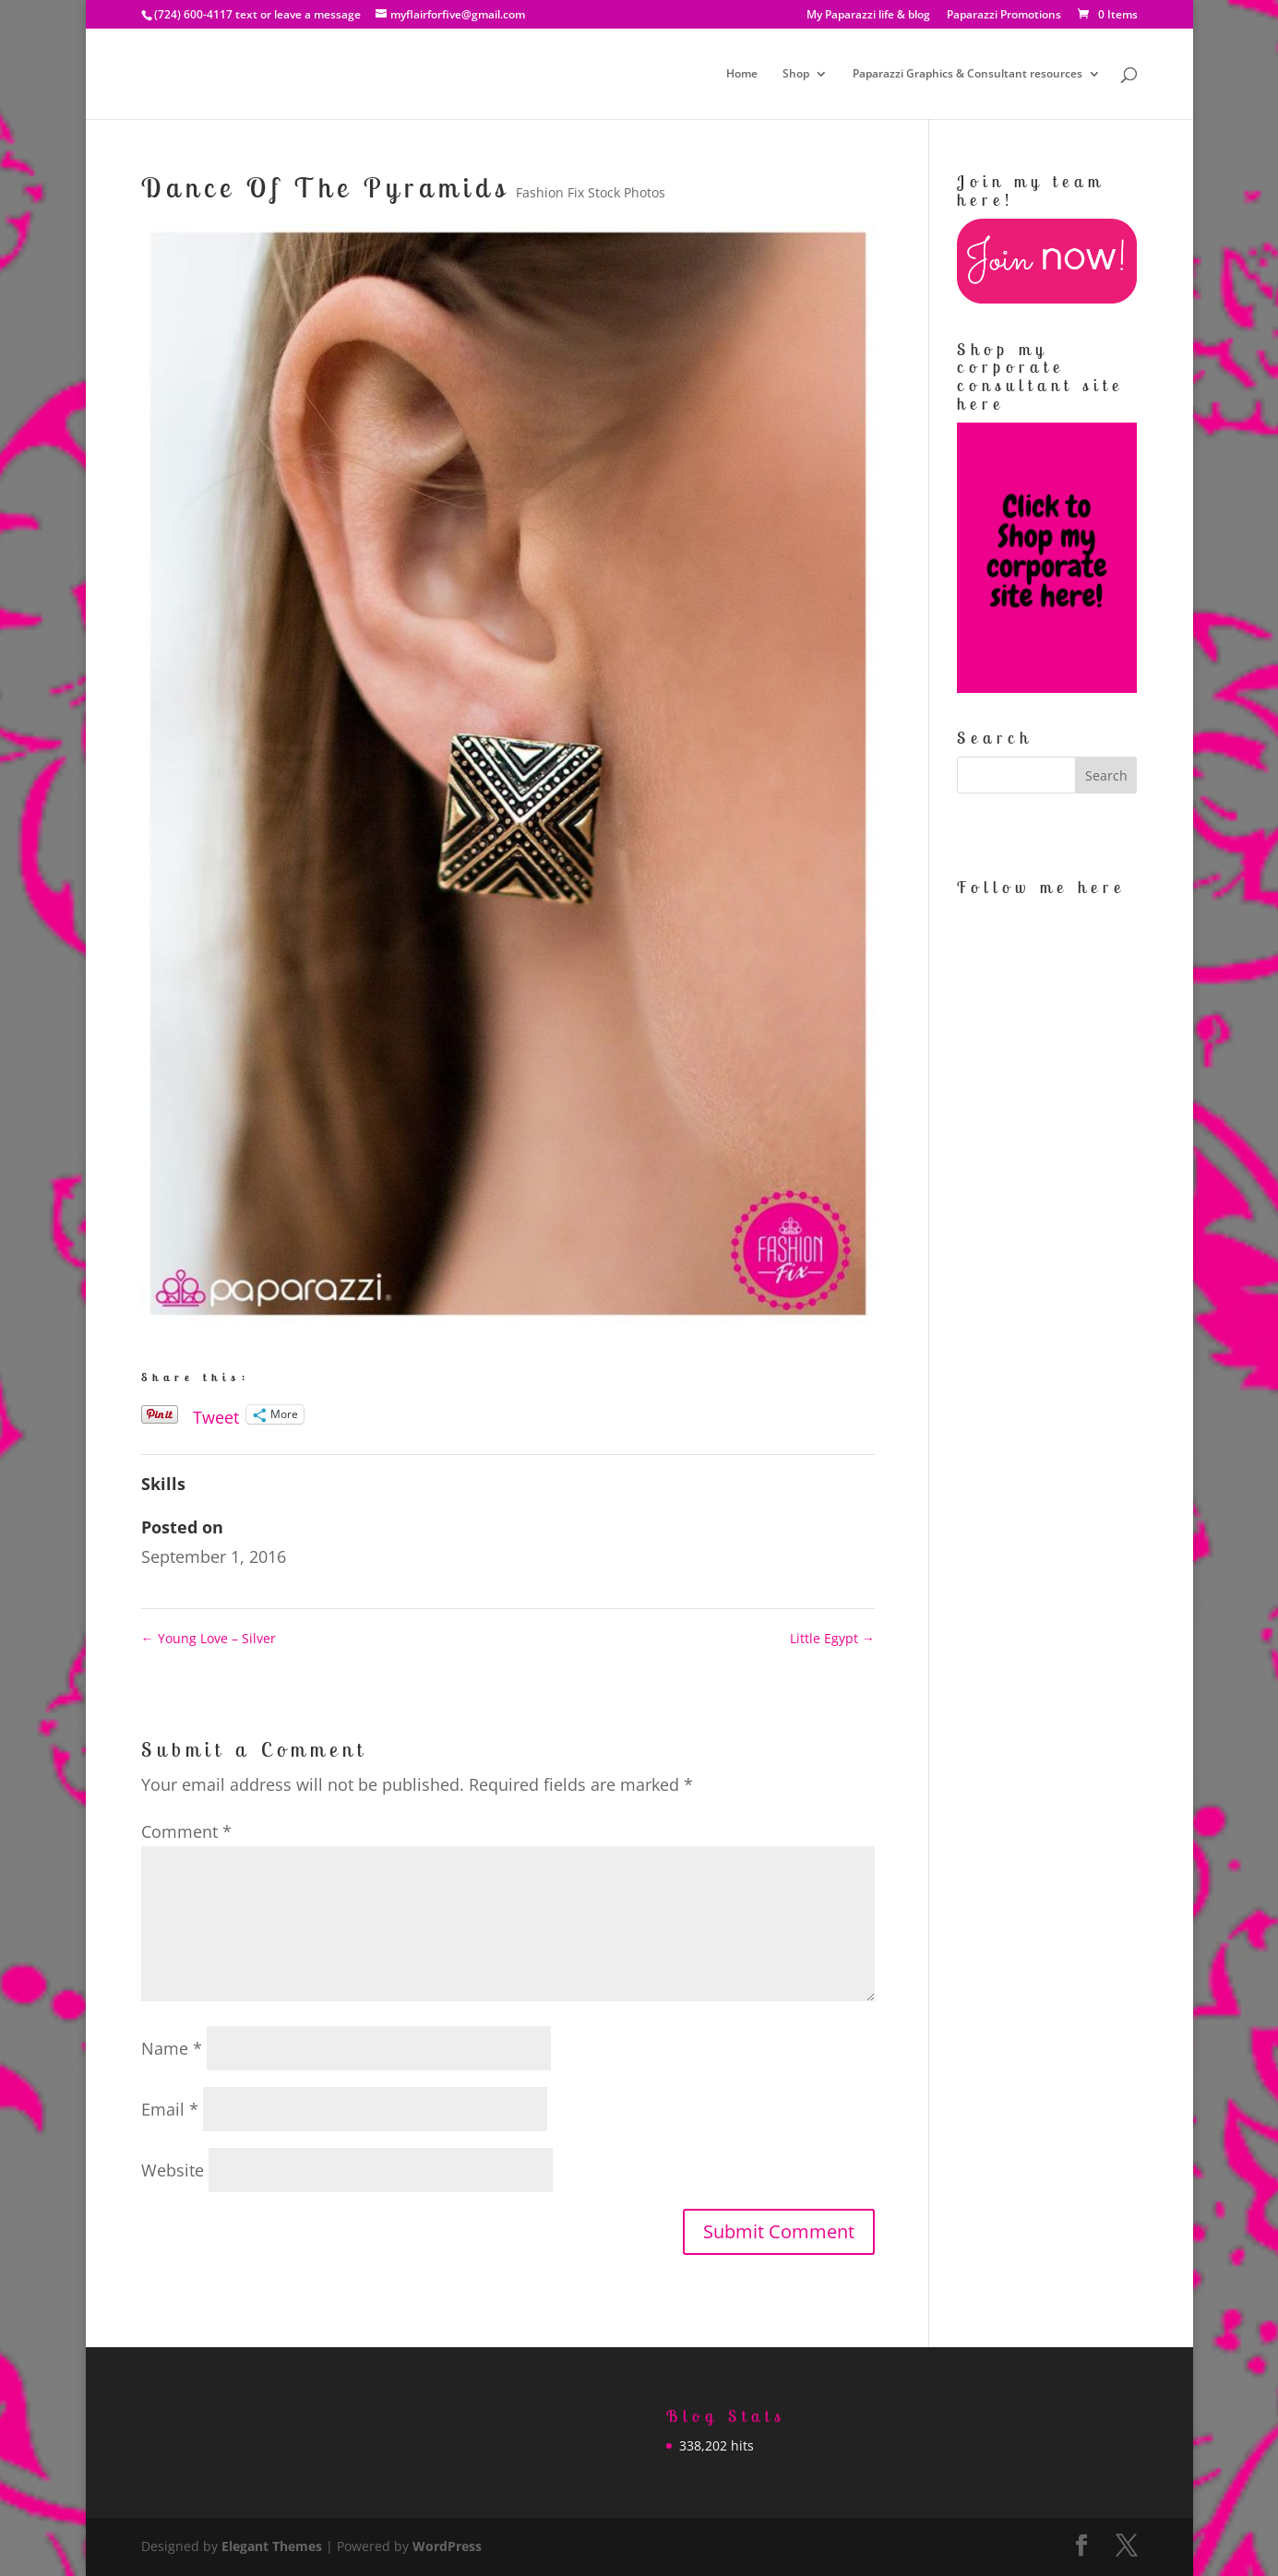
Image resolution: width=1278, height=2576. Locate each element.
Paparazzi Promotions (1004, 15)
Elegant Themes (271, 2546)
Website (172, 2170)
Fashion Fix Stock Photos (590, 192)
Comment (186, 1831)
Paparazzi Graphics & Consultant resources (967, 74)
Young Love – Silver (208, 1638)
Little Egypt (832, 1638)
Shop (795, 74)
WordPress (447, 2546)
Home (742, 74)
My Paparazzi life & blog (868, 15)
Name (171, 2048)
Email (169, 2109)
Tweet (216, 1414)
